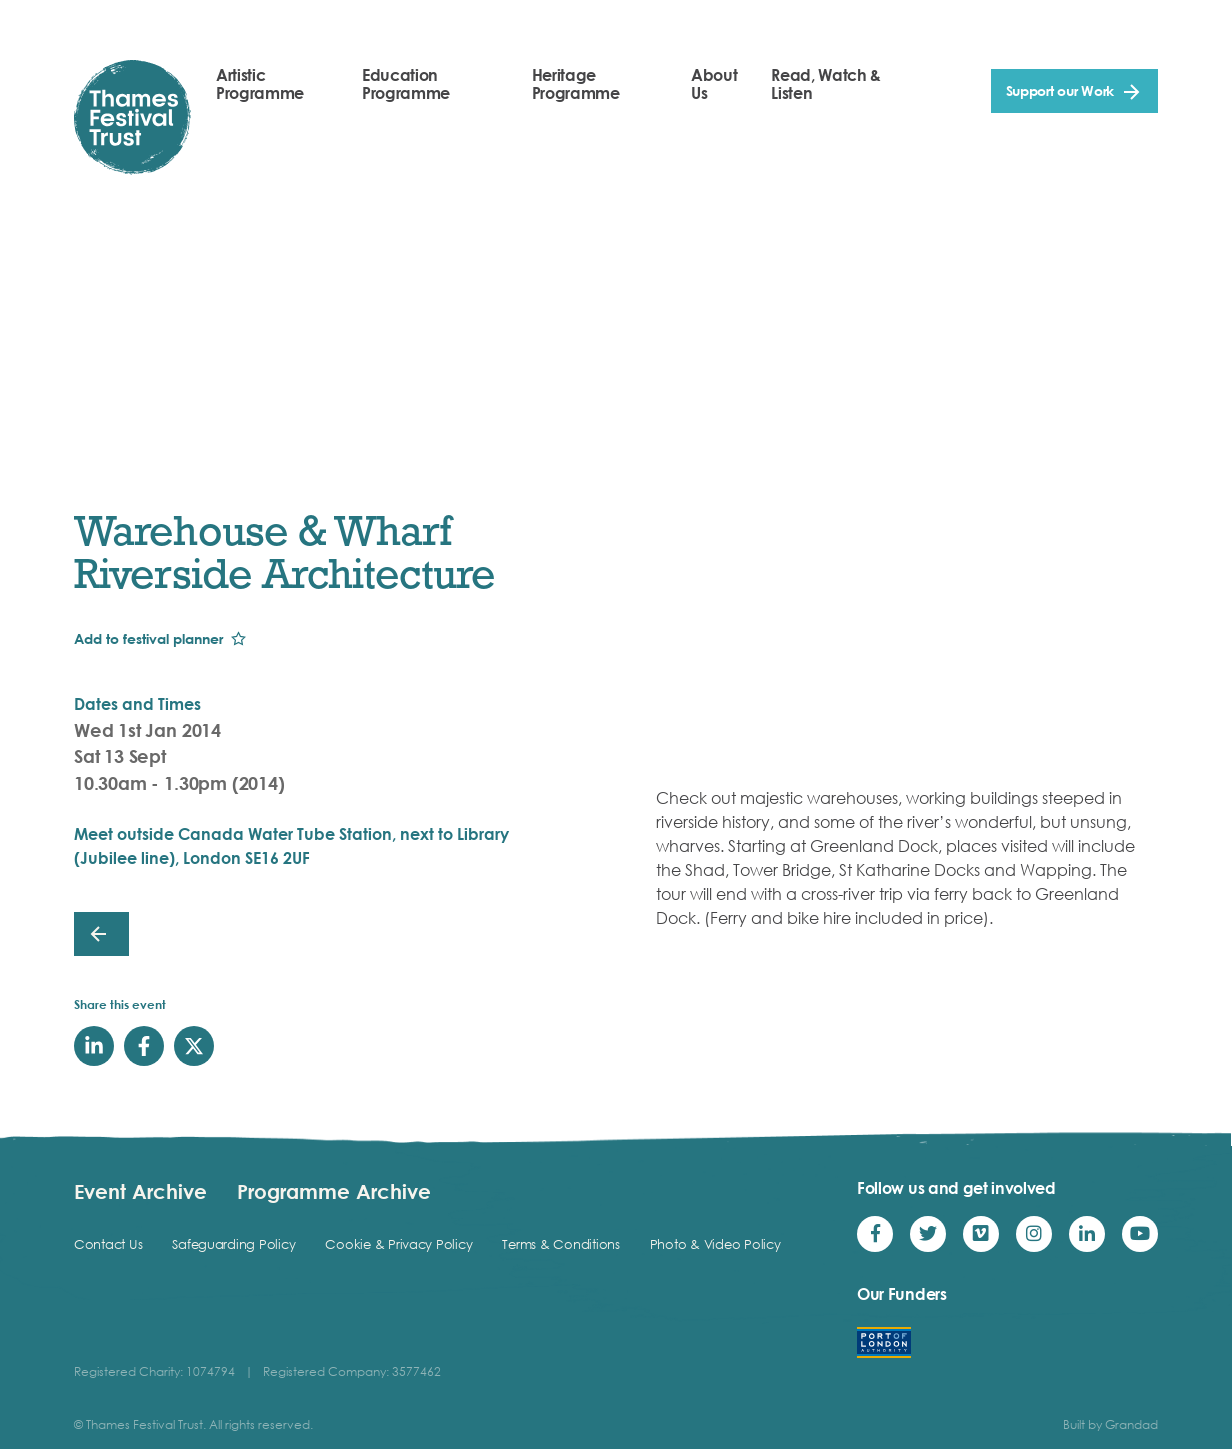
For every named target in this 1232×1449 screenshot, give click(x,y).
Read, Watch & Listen (826, 84)
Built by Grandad (1110, 1424)
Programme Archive (334, 1191)
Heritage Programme (576, 84)
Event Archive (140, 1191)
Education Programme (406, 84)
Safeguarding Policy (233, 1244)
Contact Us (108, 1244)
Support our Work (1060, 90)
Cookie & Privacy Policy (398, 1244)
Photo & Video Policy (715, 1244)
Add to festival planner (148, 638)
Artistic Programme (260, 84)
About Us (714, 84)
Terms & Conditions (560, 1244)
